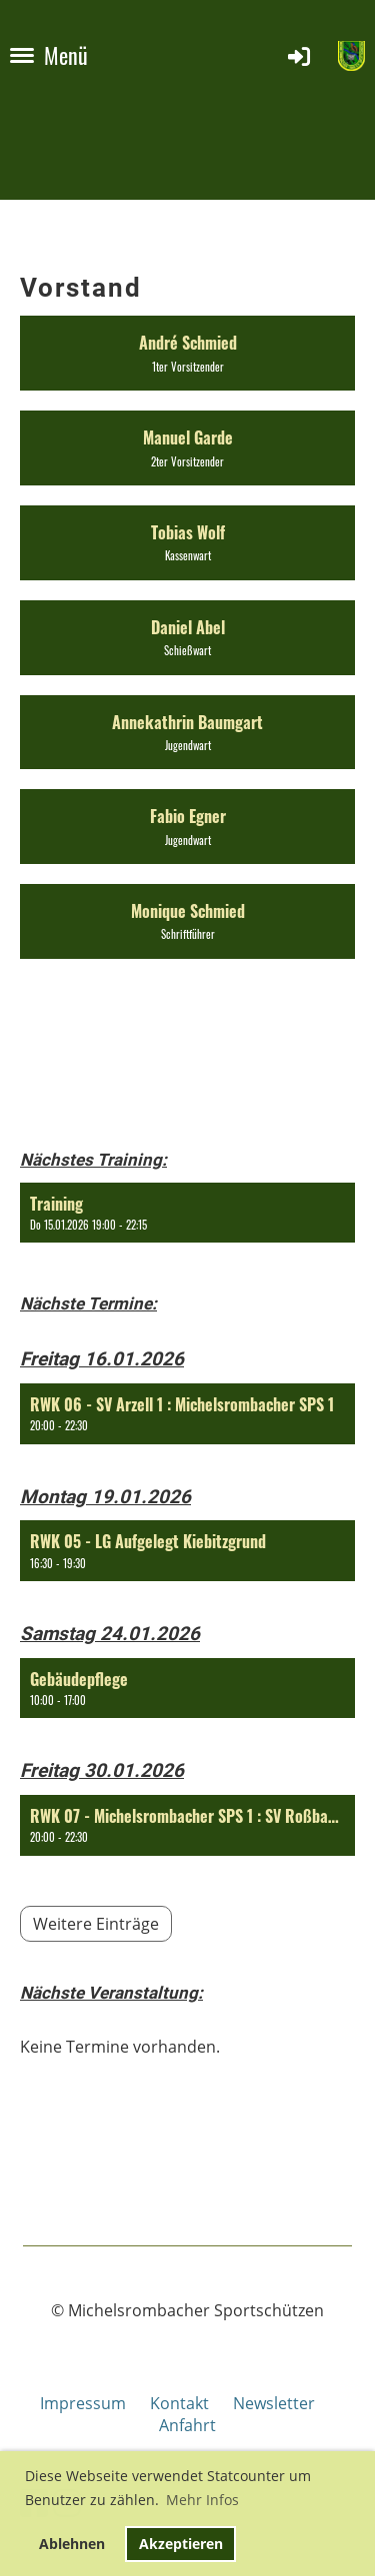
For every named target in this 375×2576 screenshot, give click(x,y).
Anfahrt (187, 2425)
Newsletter (274, 2403)
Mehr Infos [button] (202, 2499)
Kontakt (179, 2403)
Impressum (95, 2403)
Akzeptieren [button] (181, 2543)
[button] (187, 1213)
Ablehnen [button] (72, 2543)
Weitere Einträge (96, 1924)
